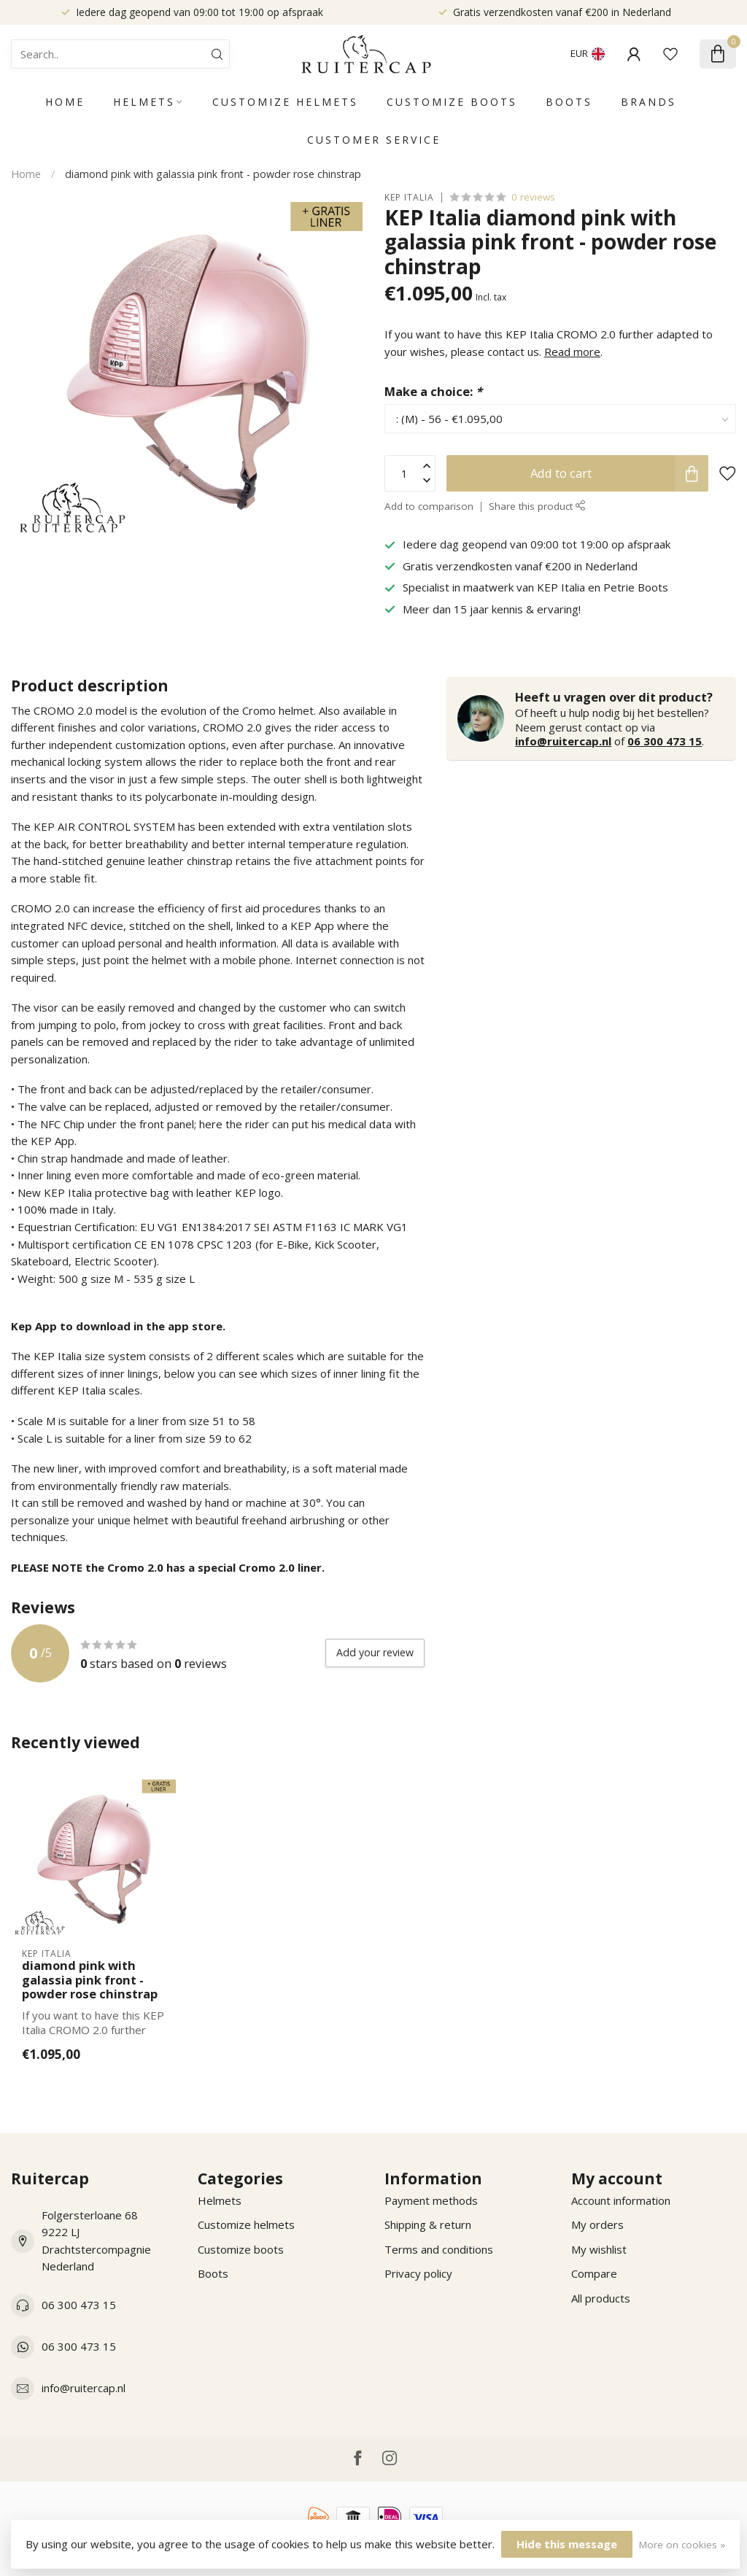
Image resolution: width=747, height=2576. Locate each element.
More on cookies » (682, 2544)
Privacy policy (418, 2273)
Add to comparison (428, 506)
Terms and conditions (438, 2249)
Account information (620, 2200)
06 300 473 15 (664, 741)
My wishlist (599, 2249)
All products (600, 2298)
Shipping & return (427, 2224)
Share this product (537, 506)
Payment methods (431, 2200)
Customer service (374, 140)
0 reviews (533, 196)
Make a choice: (433, 391)
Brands (648, 102)
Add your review (375, 1652)
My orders (597, 2224)
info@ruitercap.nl (563, 741)
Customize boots (452, 102)
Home (65, 102)
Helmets (144, 102)
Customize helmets (285, 102)
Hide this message (566, 2544)
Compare (594, 2273)
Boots (569, 102)
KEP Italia (409, 197)
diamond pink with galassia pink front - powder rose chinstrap (213, 174)
